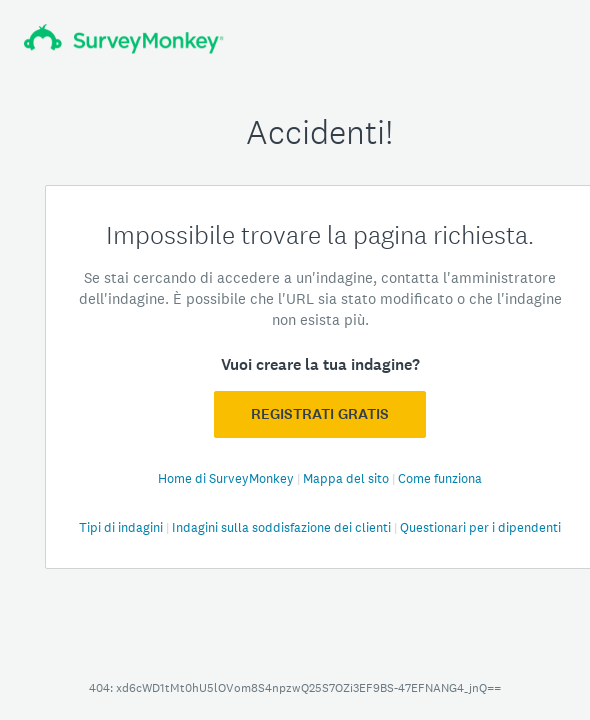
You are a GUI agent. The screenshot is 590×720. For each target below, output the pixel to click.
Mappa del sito (347, 478)
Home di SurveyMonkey (227, 478)
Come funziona (440, 478)
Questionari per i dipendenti (480, 527)
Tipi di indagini (122, 527)
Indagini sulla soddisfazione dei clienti (283, 527)
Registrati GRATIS (320, 414)
